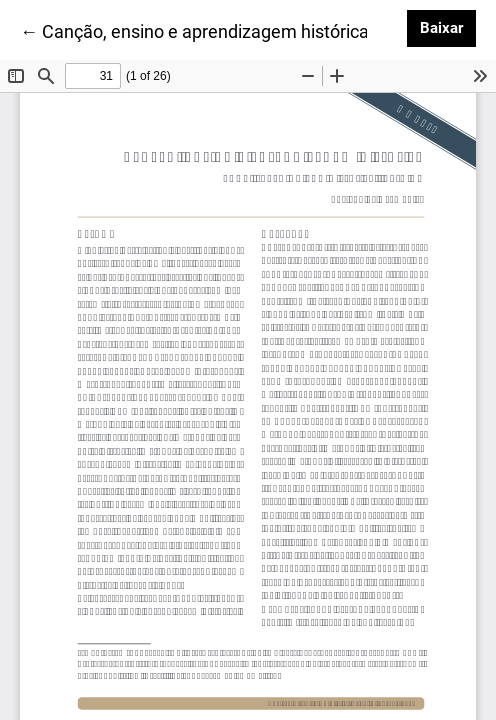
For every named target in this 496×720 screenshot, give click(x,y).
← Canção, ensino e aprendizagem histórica (194, 30)
